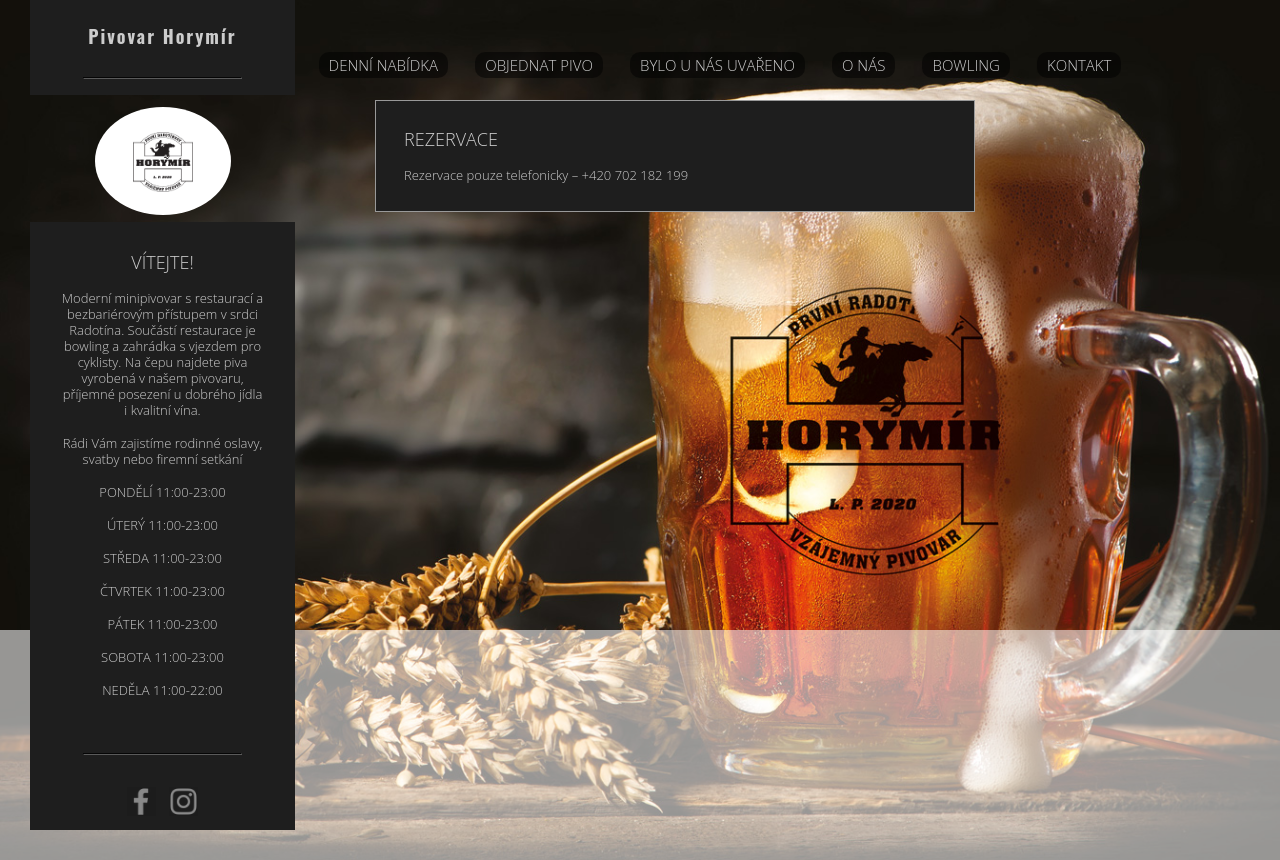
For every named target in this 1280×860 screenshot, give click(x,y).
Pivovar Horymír (162, 36)
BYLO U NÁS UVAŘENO (717, 65)
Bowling (965, 65)
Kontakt (1079, 65)
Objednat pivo (539, 65)
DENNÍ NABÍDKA (384, 65)
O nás (863, 65)
